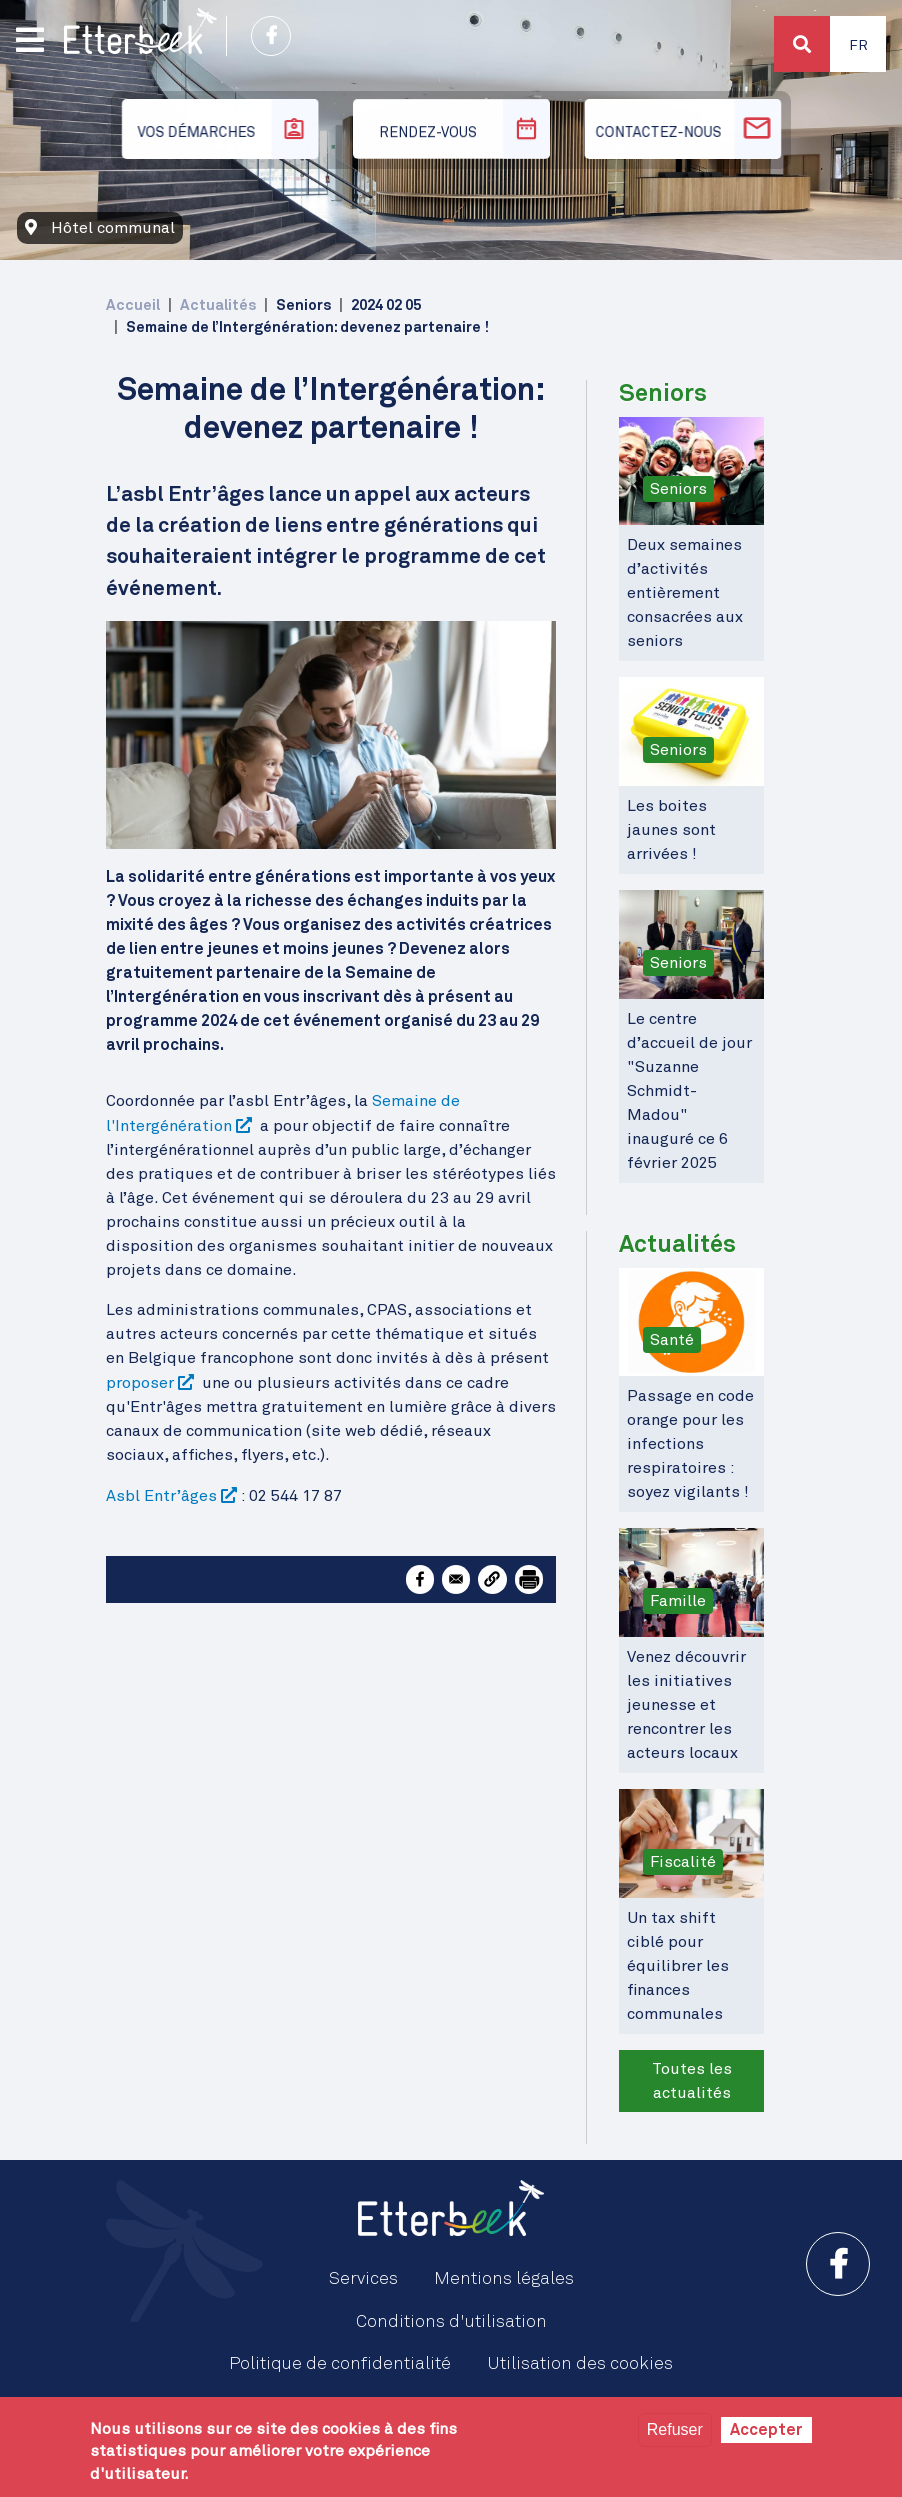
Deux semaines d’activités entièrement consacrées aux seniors (685, 593)
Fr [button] (858, 46)
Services (363, 2279)
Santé (672, 1340)
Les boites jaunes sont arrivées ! (671, 830)
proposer (140, 1383)
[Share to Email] (456, 1579)
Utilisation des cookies (580, 2364)
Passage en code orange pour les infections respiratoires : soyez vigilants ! (690, 1444)
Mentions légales (504, 2279)
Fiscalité (683, 1862)
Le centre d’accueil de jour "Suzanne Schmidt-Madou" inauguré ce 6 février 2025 (689, 1091)
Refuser (675, 2429)
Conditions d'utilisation (451, 2322)
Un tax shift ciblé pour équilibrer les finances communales (678, 1966)
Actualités (218, 305)
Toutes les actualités (692, 2081)
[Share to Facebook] (420, 1579)
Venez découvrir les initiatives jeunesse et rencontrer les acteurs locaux (686, 1705)
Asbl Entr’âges (161, 1496)
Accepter (766, 2430)
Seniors (678, 489)
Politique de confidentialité (340, 2364)
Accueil (133, 305)
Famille (678, 1601)
